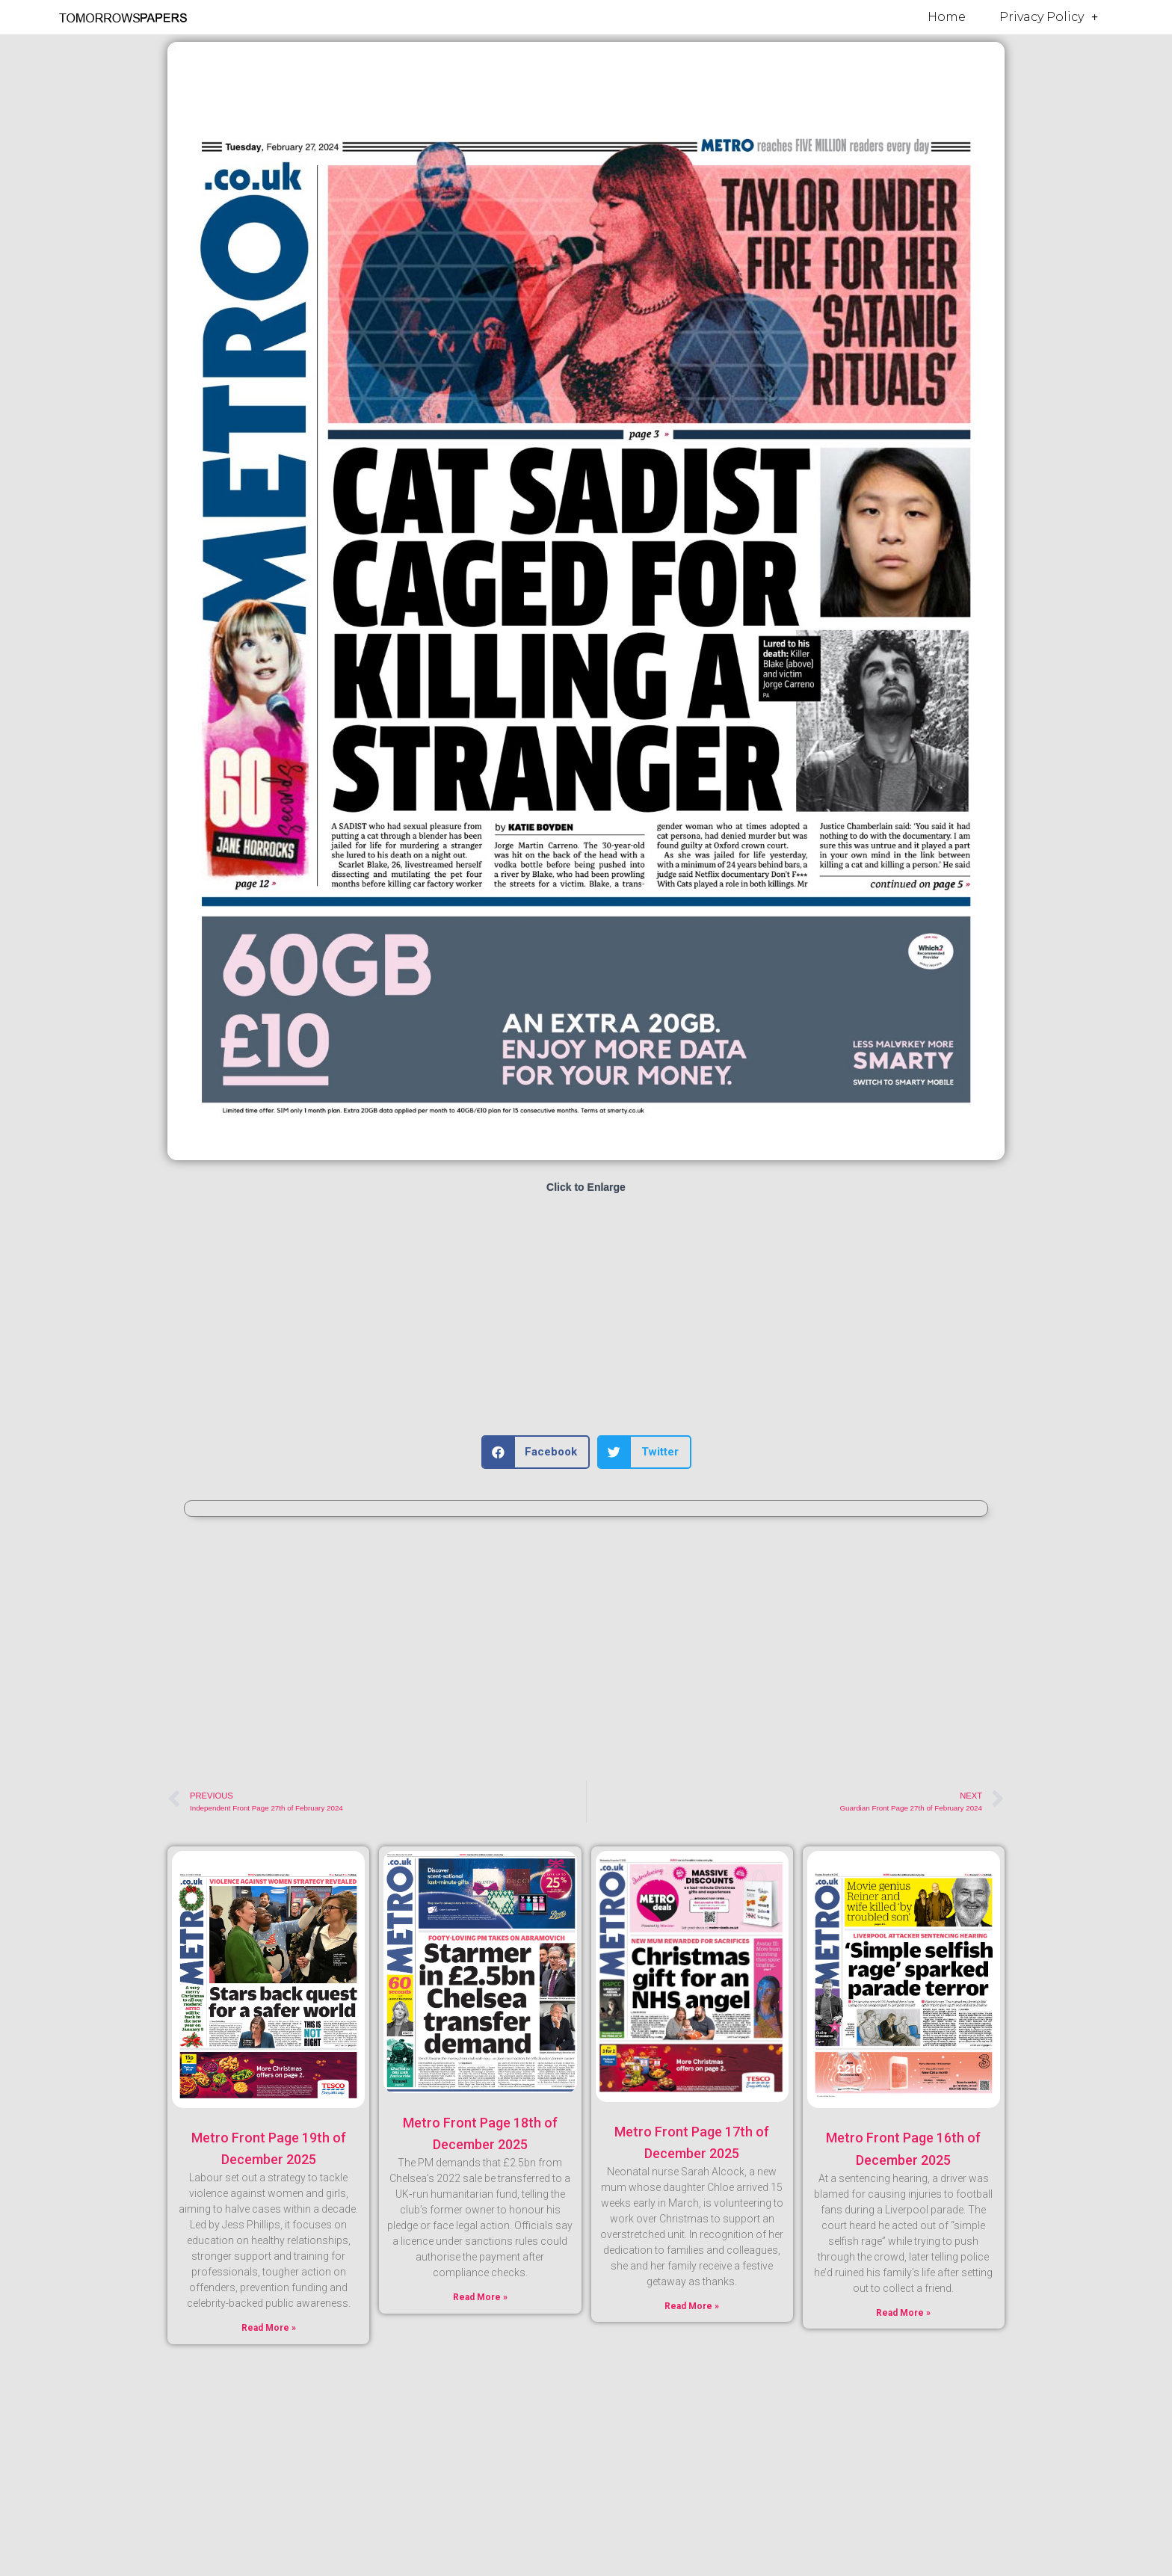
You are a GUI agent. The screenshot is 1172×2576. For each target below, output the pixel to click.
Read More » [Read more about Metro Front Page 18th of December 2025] (480, 2297)
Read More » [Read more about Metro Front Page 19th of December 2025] (268, 2328)
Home (947, 17)
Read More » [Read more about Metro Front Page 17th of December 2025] (691, 2306)
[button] (535, 1452)
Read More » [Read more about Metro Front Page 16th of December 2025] (903, 2313)
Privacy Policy (1048, 17)
